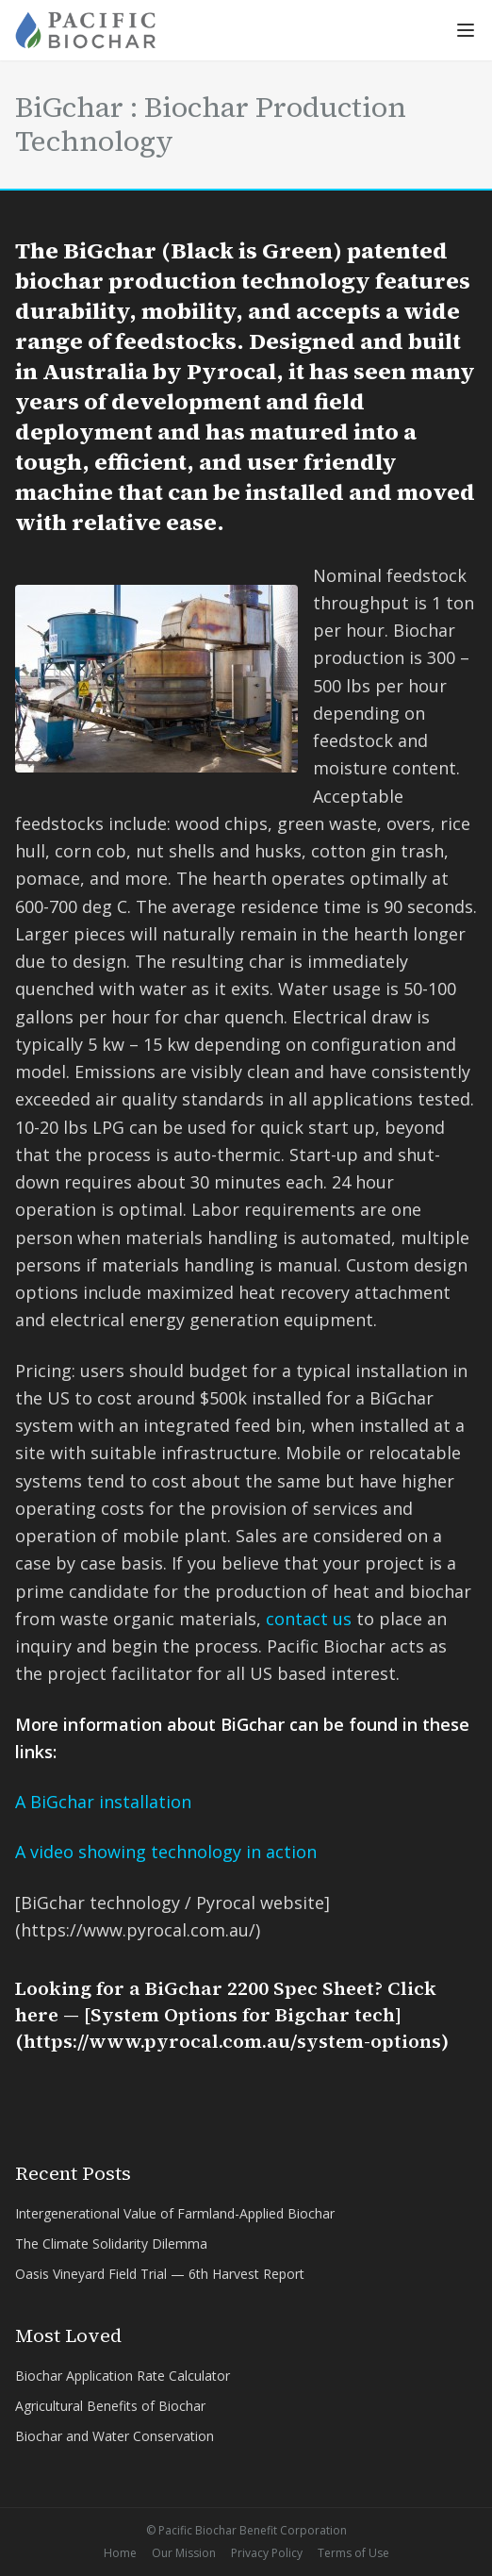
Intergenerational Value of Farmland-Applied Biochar (175, 2213)
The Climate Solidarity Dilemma (111, 2243)
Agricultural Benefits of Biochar (110, 2406)
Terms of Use (353, 2553)
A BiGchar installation (103, 1801)
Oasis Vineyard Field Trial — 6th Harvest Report (159, 2274)
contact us (309, 1618)
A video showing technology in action (166, 1851)
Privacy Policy (267, 2553)
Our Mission (184, 2553)
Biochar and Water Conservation (114, 2436)
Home (120, 2553)
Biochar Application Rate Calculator (122, 2376)
